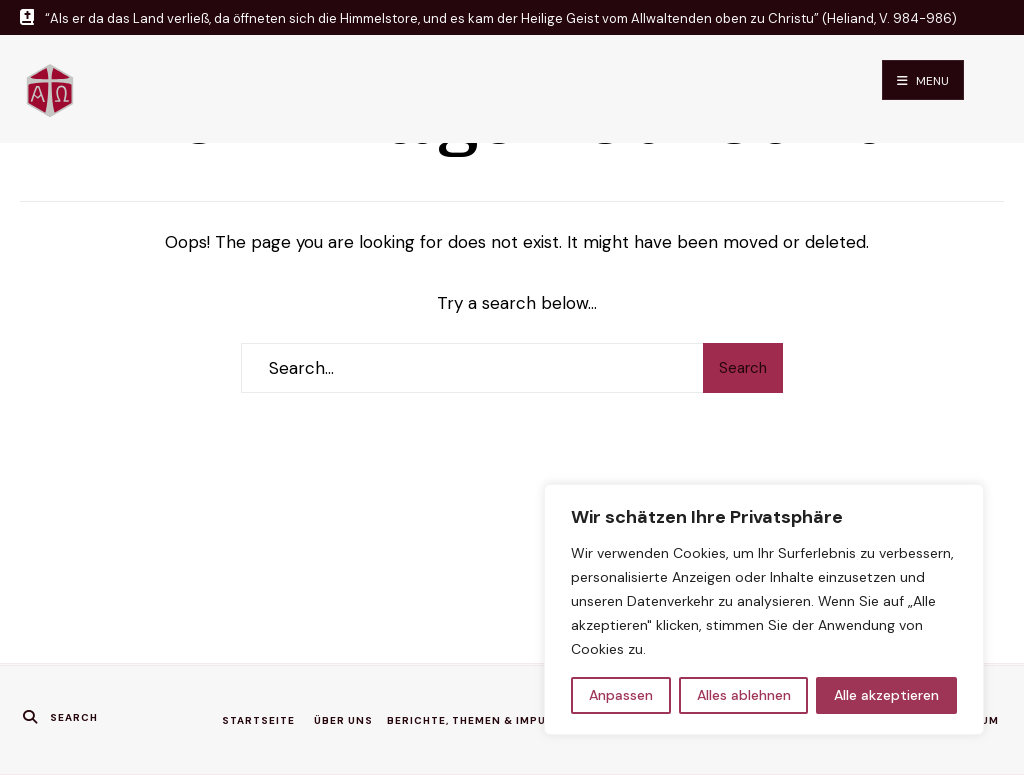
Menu (923, 81)
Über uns (343, 720)
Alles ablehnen (744, 695)
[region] (764, 609)
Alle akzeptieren (886, 695)
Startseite (258, 720)
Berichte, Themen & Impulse (477, 720)
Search (743, 368)
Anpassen (621, 695)
